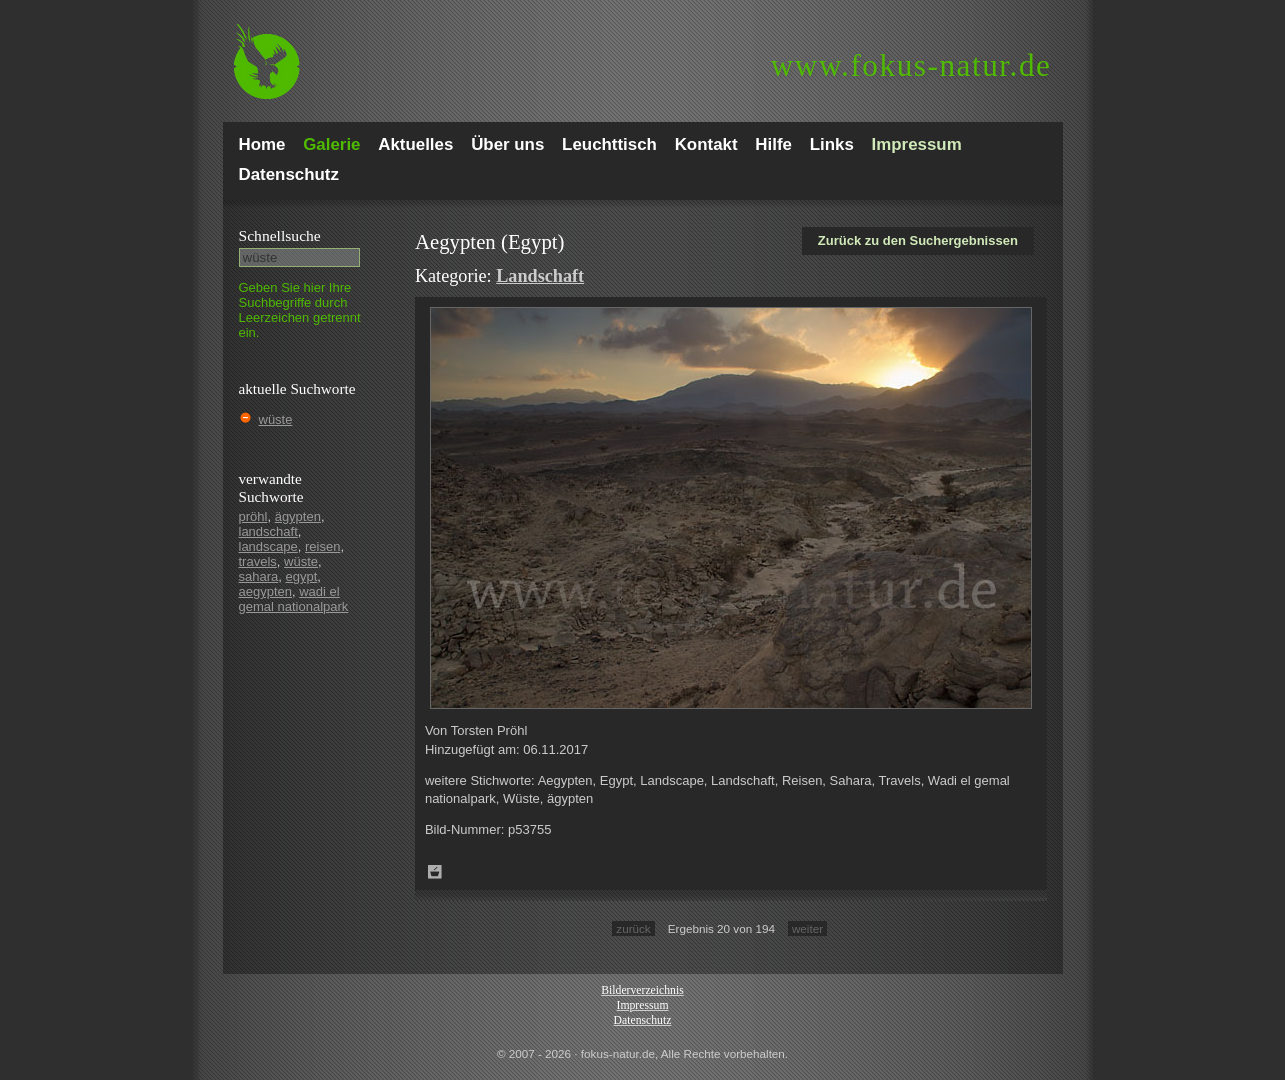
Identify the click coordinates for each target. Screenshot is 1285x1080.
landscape (268, 546)
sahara (259, 576)
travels (258, 561)
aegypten (266, 591)
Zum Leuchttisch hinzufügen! (435, 872)
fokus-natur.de (911, 65)
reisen (322, 546)
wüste (276, 419)
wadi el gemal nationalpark (294, 599)
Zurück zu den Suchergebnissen (918, 240)
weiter (807, 928)
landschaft (268, 531)
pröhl (253, 516)
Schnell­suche (280, 235)
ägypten (298, 516)
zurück (633, 928)
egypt (301, 576)
